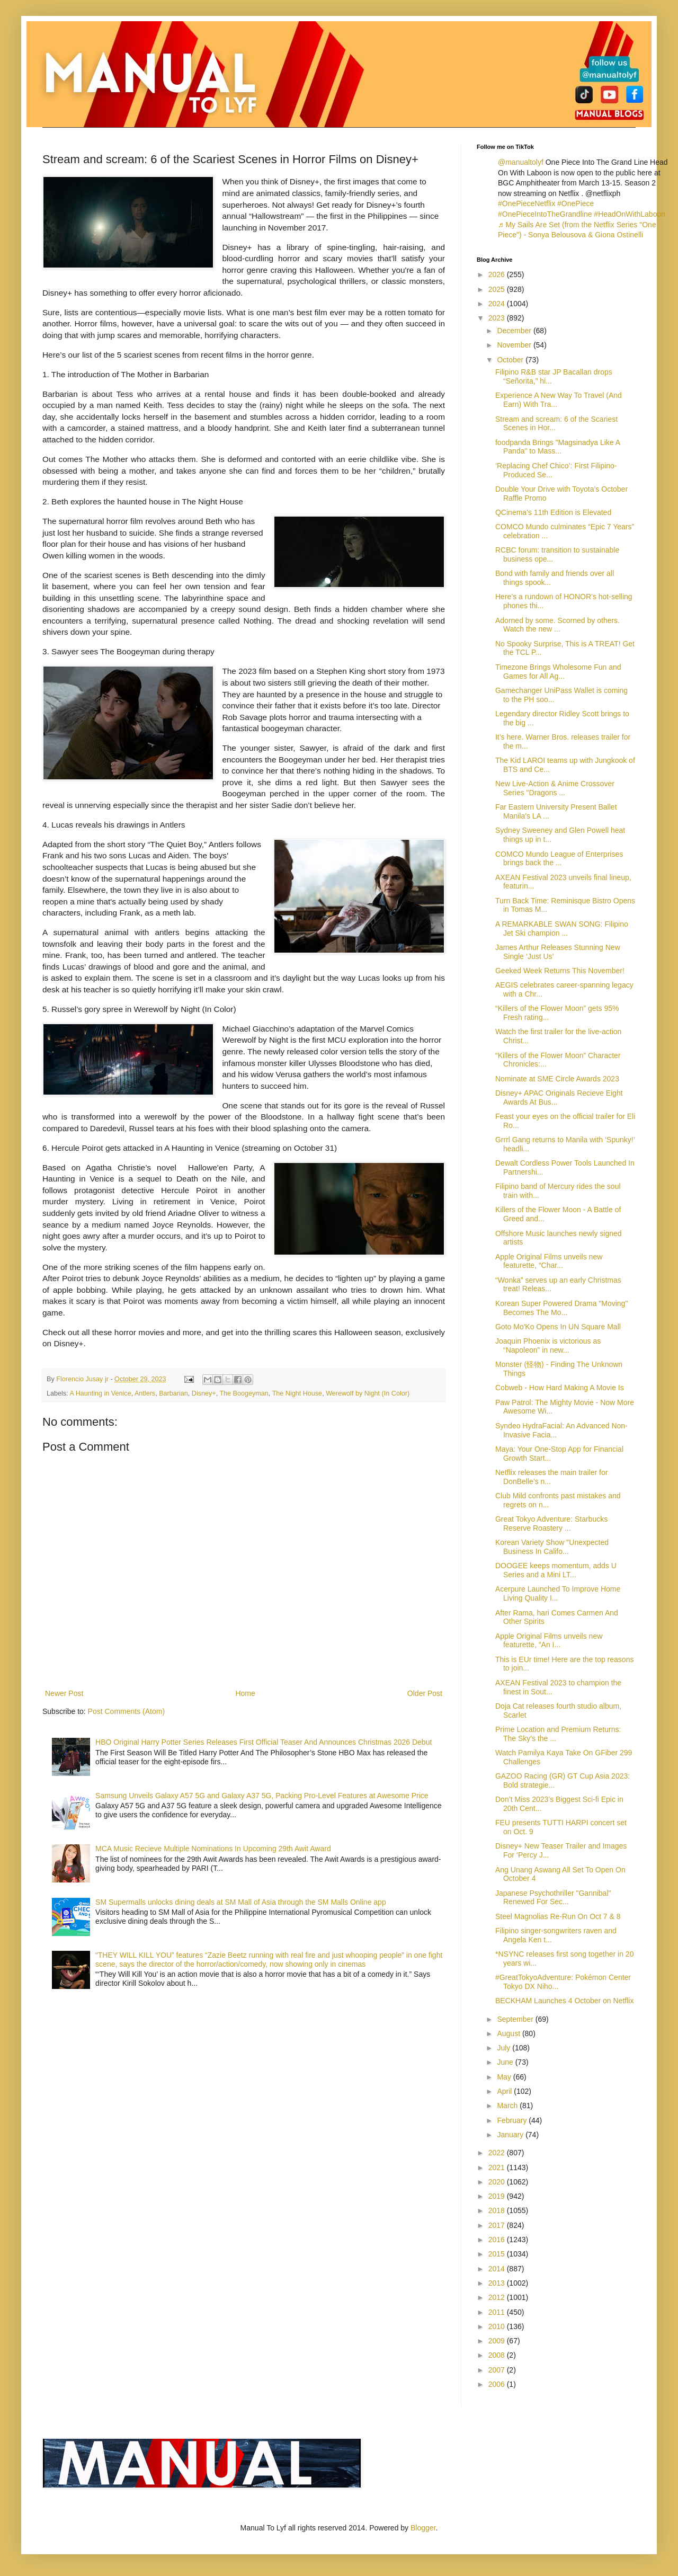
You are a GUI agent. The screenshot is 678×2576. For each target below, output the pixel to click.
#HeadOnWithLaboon (629, 214)
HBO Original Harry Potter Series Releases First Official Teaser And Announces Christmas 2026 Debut (263, 1742)
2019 (497, 2196)
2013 (497, 2283)
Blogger (423, 2528)
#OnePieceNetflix (526, 203)
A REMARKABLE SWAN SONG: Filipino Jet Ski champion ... (561, 928)
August (509, 2033)
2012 (497, 2297)
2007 (497, 2370)
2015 (497, 2254)
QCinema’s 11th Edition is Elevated (553, 512)
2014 (497, 2268)
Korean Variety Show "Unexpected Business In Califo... (552, 1547)
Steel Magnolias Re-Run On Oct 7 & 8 (558, 1916)
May (505, 2077)
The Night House (297, 1393)
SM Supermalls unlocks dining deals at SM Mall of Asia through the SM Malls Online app (240, 1902)
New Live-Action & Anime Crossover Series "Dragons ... (554, 788)
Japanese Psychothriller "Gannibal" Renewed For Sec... (553, 1897)
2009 (497, 2341)
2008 (497, 2355)
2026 (497, 274)
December (515, 330)
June (506, 2062)
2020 (497, 2182)
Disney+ (204, 1393)
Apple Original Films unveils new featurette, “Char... (548, 1261)
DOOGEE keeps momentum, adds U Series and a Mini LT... (556, 1570)
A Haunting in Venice (100, 1393)
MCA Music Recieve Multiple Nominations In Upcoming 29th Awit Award (213, 1848)
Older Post (424, 1693)
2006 (497, 2384)
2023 (497, 318)
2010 (497, 2326)
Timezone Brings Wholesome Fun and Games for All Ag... (558, 671)
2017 (497, 2225)
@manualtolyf (520, 162)
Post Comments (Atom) (126, 1711)
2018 (497, 2210)
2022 (497, 2152)
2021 (497, 2167)
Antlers (145, 1393)
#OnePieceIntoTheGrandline (545, 214)
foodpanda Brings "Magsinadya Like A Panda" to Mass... (557, 447)
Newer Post (64, 1693)
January (511, 2134)
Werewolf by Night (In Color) (367, 1393)
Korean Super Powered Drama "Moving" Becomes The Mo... (561, 1308)
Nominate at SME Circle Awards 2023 (557, 1078)
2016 (497, 2239)
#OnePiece (575, 203)
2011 (497, 2312)
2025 (497, 289)
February (513, 2120)
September (516, 2019)
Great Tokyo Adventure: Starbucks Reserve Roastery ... (551, 1523)
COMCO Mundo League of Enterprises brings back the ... (559, 858)
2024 (497, 303)
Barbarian (173, 1393)
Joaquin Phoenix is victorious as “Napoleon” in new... (548, 1345)
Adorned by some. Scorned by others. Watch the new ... (557, 625)
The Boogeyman (243, 1393)
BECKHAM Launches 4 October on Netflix (564, 2000)
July (504, 2048)
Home (245, 1693)
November (515, 345)
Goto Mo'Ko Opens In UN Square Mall (558, 1326)
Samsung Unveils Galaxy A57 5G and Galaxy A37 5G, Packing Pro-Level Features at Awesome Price (262, 1795)
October (511, 360)
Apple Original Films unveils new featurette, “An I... (548, 1640)
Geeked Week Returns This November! (560, 970)
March (508, 2105)
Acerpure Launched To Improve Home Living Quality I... (557, 1593)
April (505, 2091)
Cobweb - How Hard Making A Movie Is (559, 1387)
